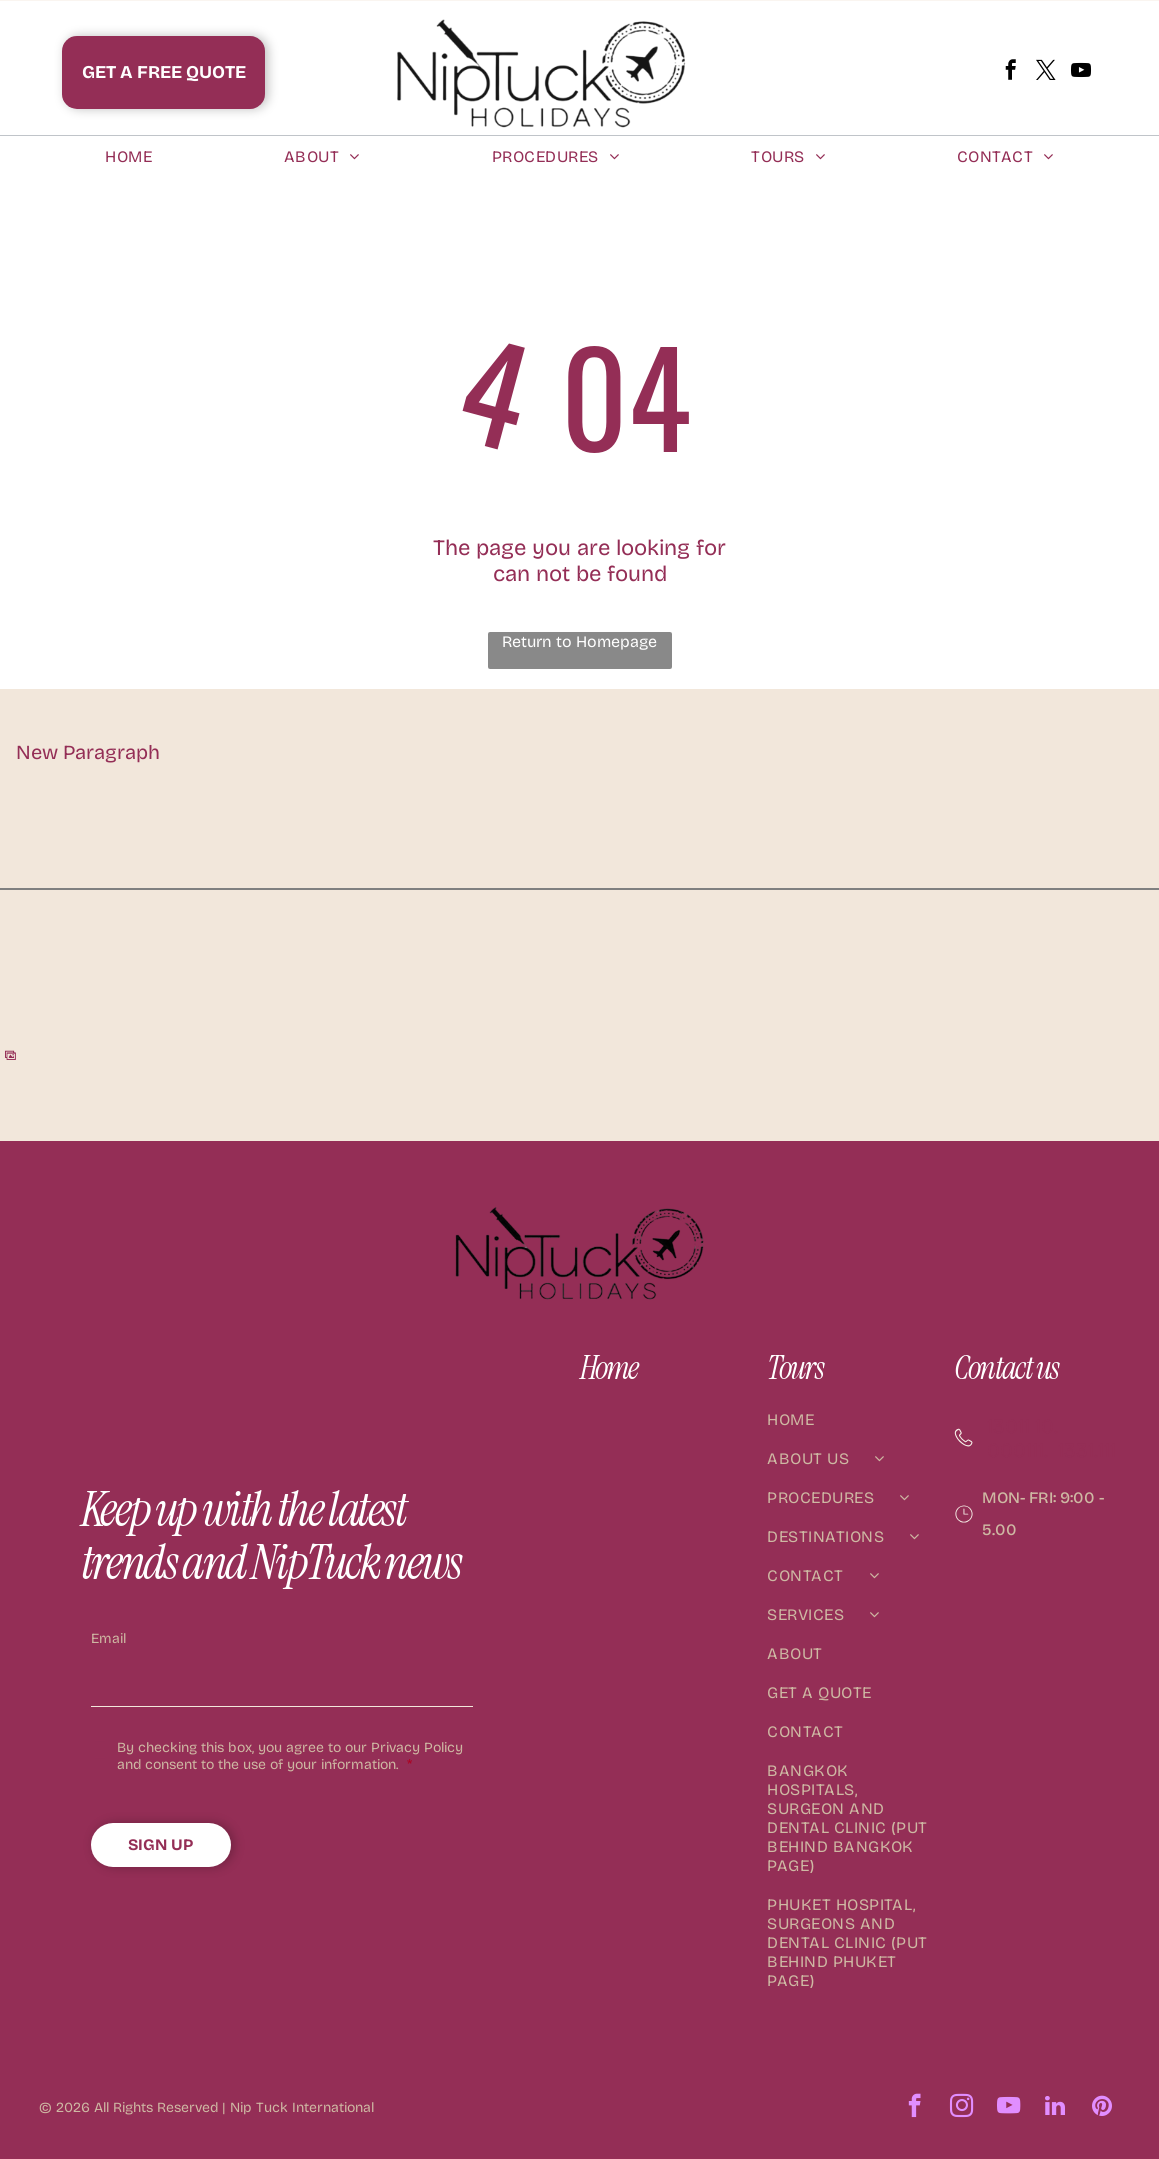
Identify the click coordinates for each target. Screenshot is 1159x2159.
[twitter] (1046, 72)
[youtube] (1081, 72)
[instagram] (961, 2108)
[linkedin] (1055, 2108)
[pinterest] (1102, 2108)
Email (108, 1638)
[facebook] (1011, 72)
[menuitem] (128, 156)
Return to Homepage (579, 641)
